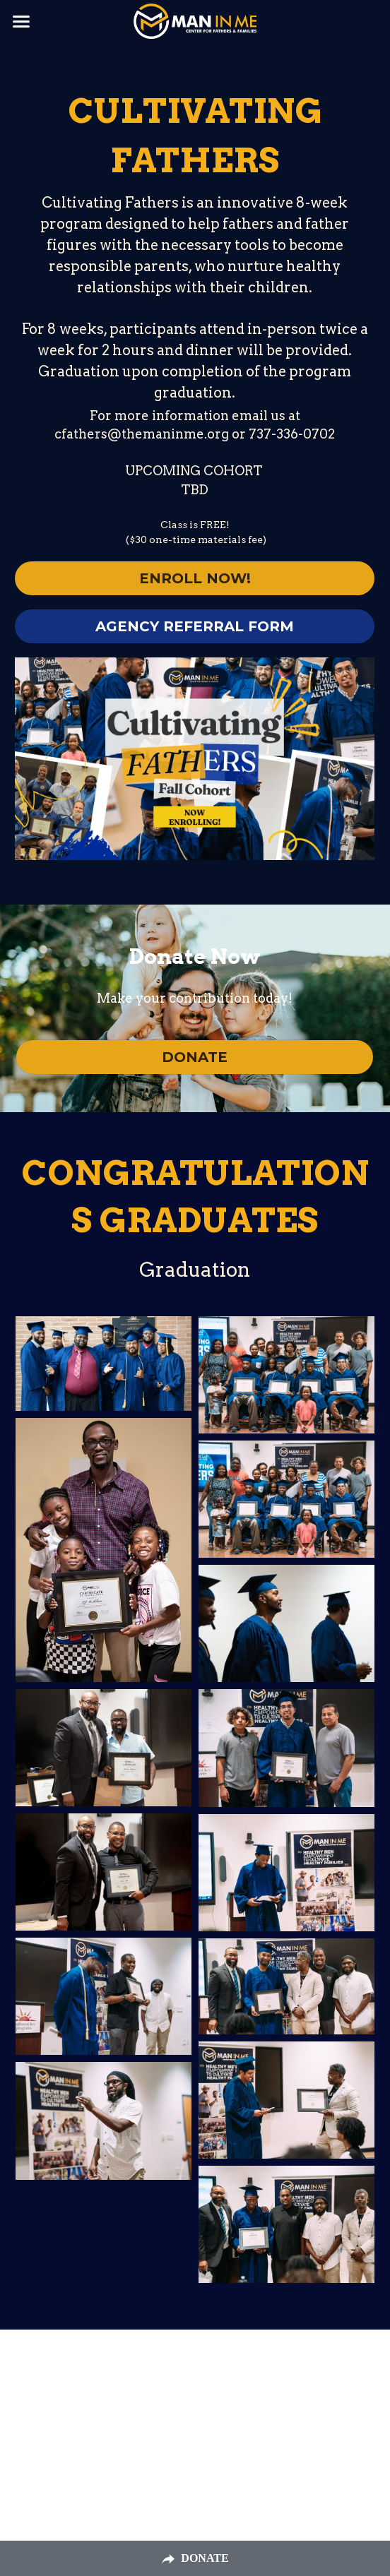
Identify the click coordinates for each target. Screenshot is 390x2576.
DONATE (195, 1057)
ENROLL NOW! (195, 578)
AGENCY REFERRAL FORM (194, 626)
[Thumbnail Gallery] (103, 1363)
